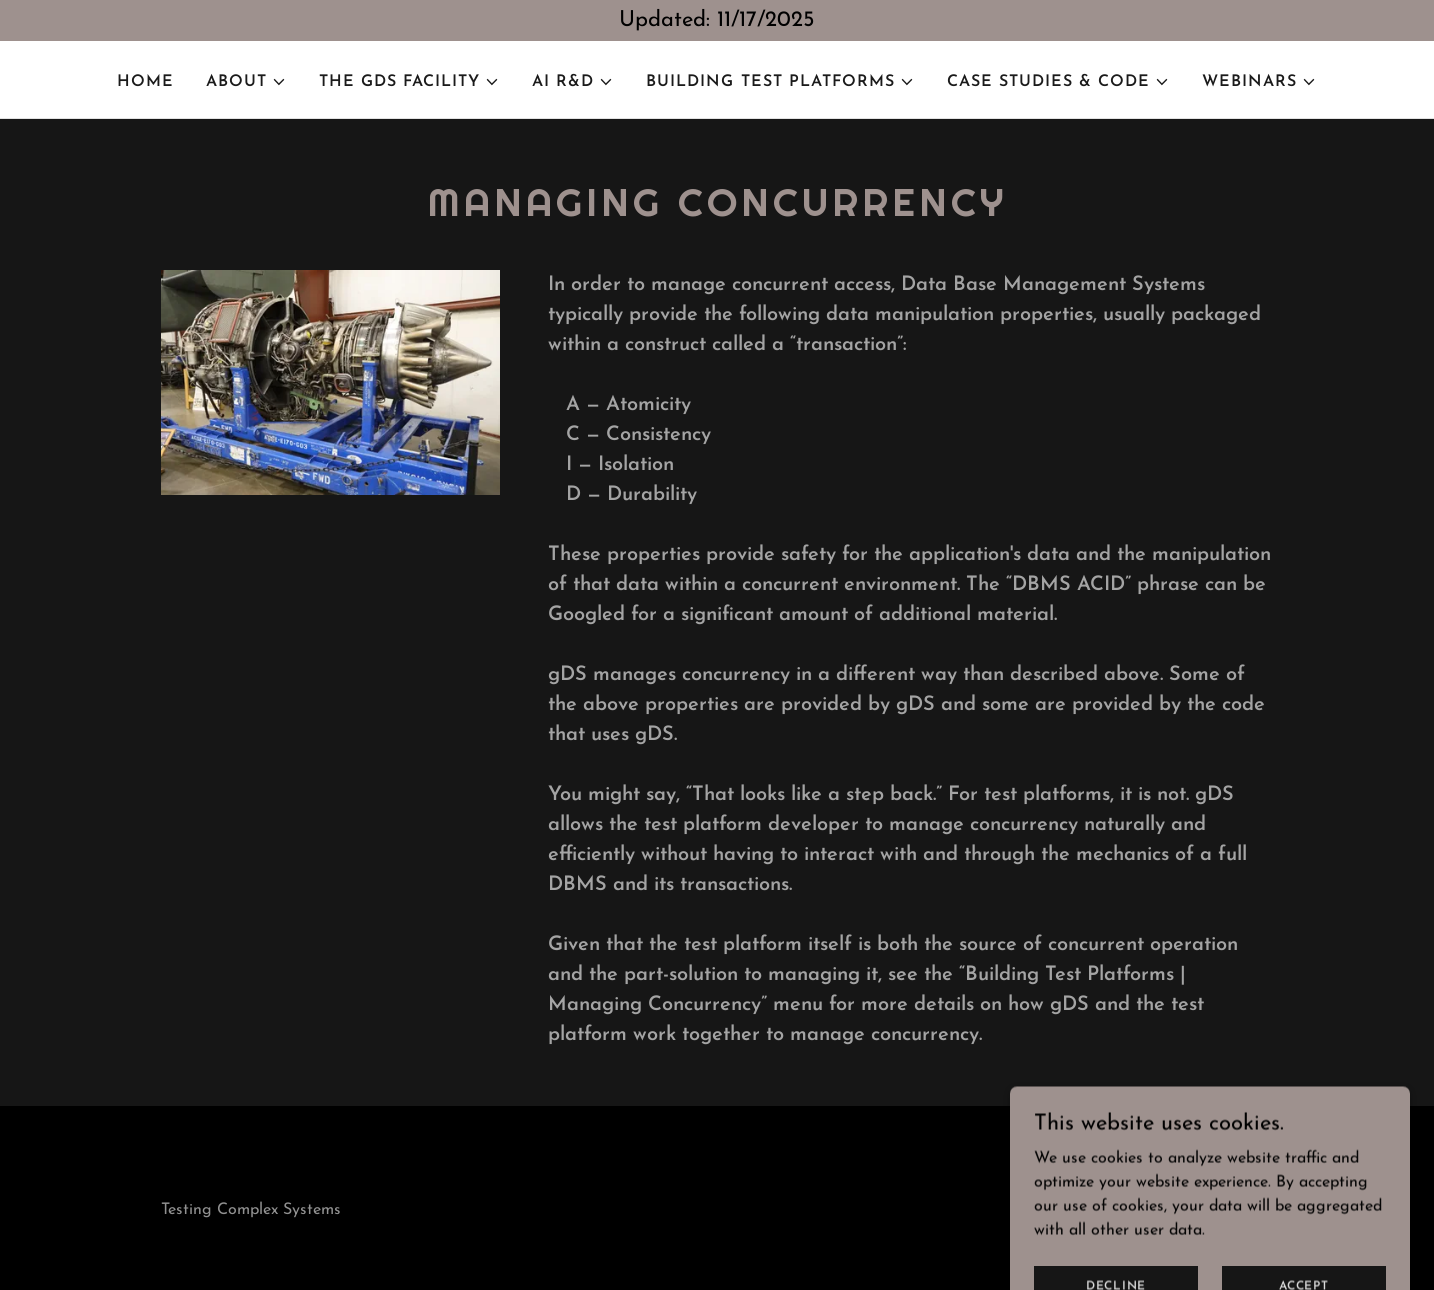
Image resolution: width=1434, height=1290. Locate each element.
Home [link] (145, 82)
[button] (246, 82)
